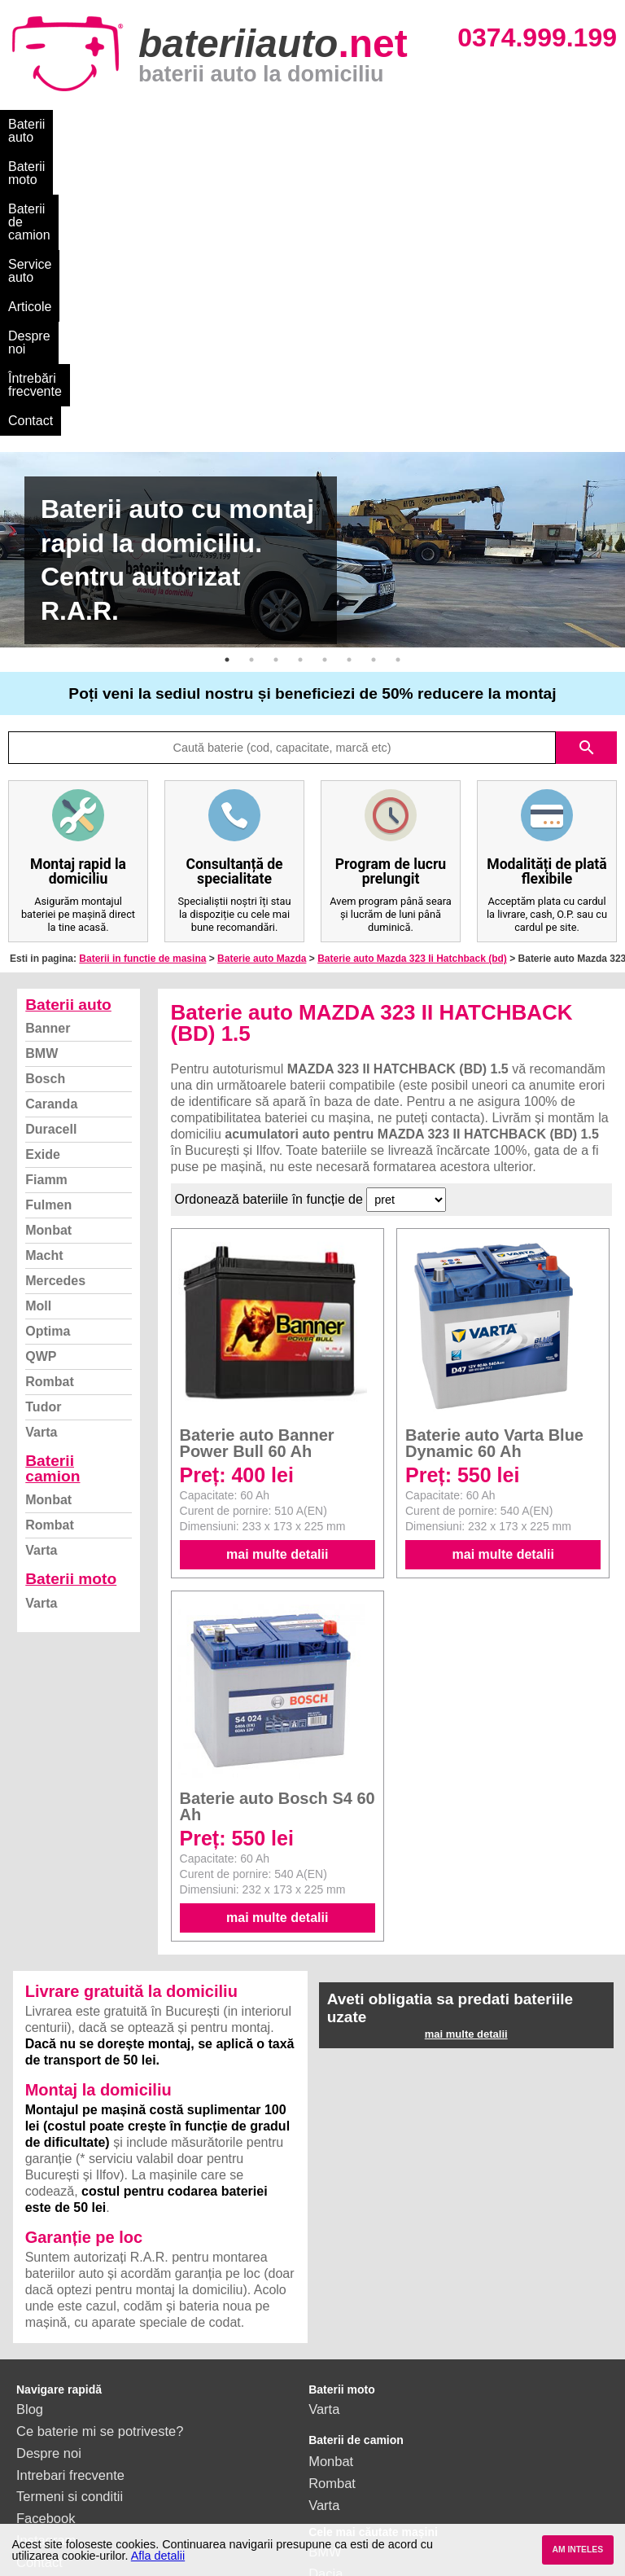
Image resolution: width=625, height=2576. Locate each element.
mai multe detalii (277, 1287)
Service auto (343, 124)
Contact (156, 153)
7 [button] (373, 392)
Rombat (49, 1114)
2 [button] (251, 392)
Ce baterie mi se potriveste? (99, 2164)
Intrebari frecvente (70, 2208)
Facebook (45, 2251)
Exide (42, 887)
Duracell (50, 862)
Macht (44, 988)
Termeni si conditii (69, 2229)
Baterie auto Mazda (261, 691)
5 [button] (325, 392)
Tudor (43, 1140)
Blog (29, 2142)
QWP (40, 1089)
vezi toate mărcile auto (375, 2480)
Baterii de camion (235, 124)
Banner (47, 761)
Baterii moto (129, 124)
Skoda (327, 2349)
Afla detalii (158, 2555)
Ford (322, 2328)
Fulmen (48, 938)
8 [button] (398, 392)
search (587, 480)
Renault (331, 2393)
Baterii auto (41, 124)
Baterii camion (52, 1201)
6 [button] (349, 392)
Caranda (51, 837)
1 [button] (227, 392)
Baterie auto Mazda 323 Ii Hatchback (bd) (412, 691)
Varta (41, 1165)
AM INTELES (577, 2549)
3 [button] (276, 392)
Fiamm (46, 912)
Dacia (325, 2306)
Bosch (45, 811)
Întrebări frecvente (60, 153)
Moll (38, 1039)
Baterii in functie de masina (142, 691)
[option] (312, 282)
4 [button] (300, 392)
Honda (328, 2458)
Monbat (48, 963)
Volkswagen (344, 2371)
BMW (41, 786)
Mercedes (55, 1013)
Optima (47, 1064)
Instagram (46, 2273)
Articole (421, 124)
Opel (322, 2437)
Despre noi (495, 124)
